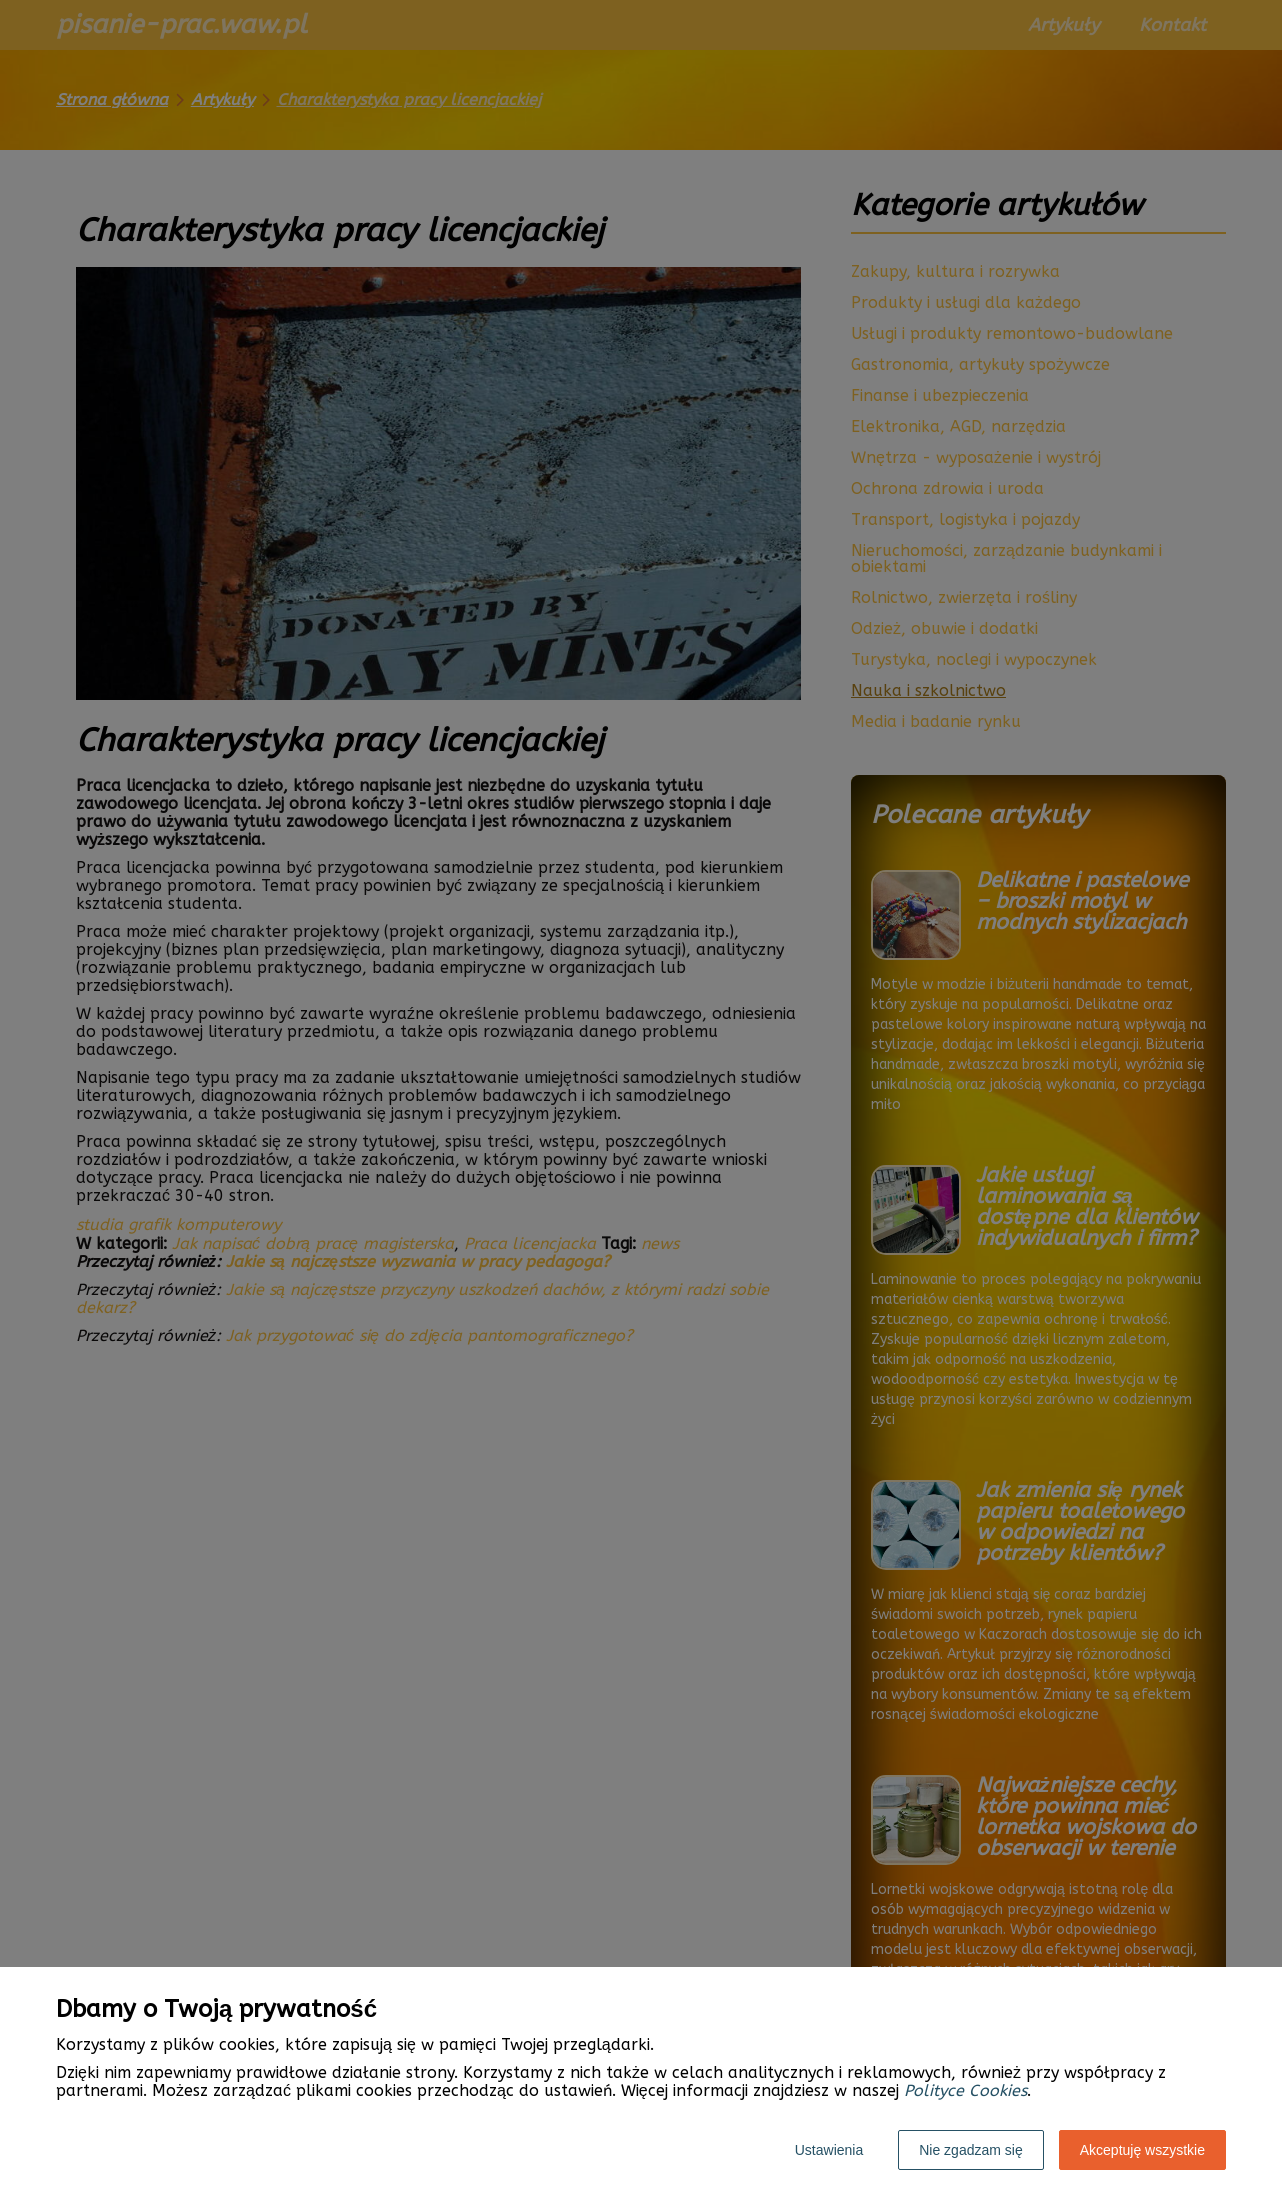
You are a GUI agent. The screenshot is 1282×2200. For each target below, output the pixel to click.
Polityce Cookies (965, 2090)
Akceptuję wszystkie (1142, 2150)
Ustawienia (829, 2150)
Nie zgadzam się (971, 2150)
